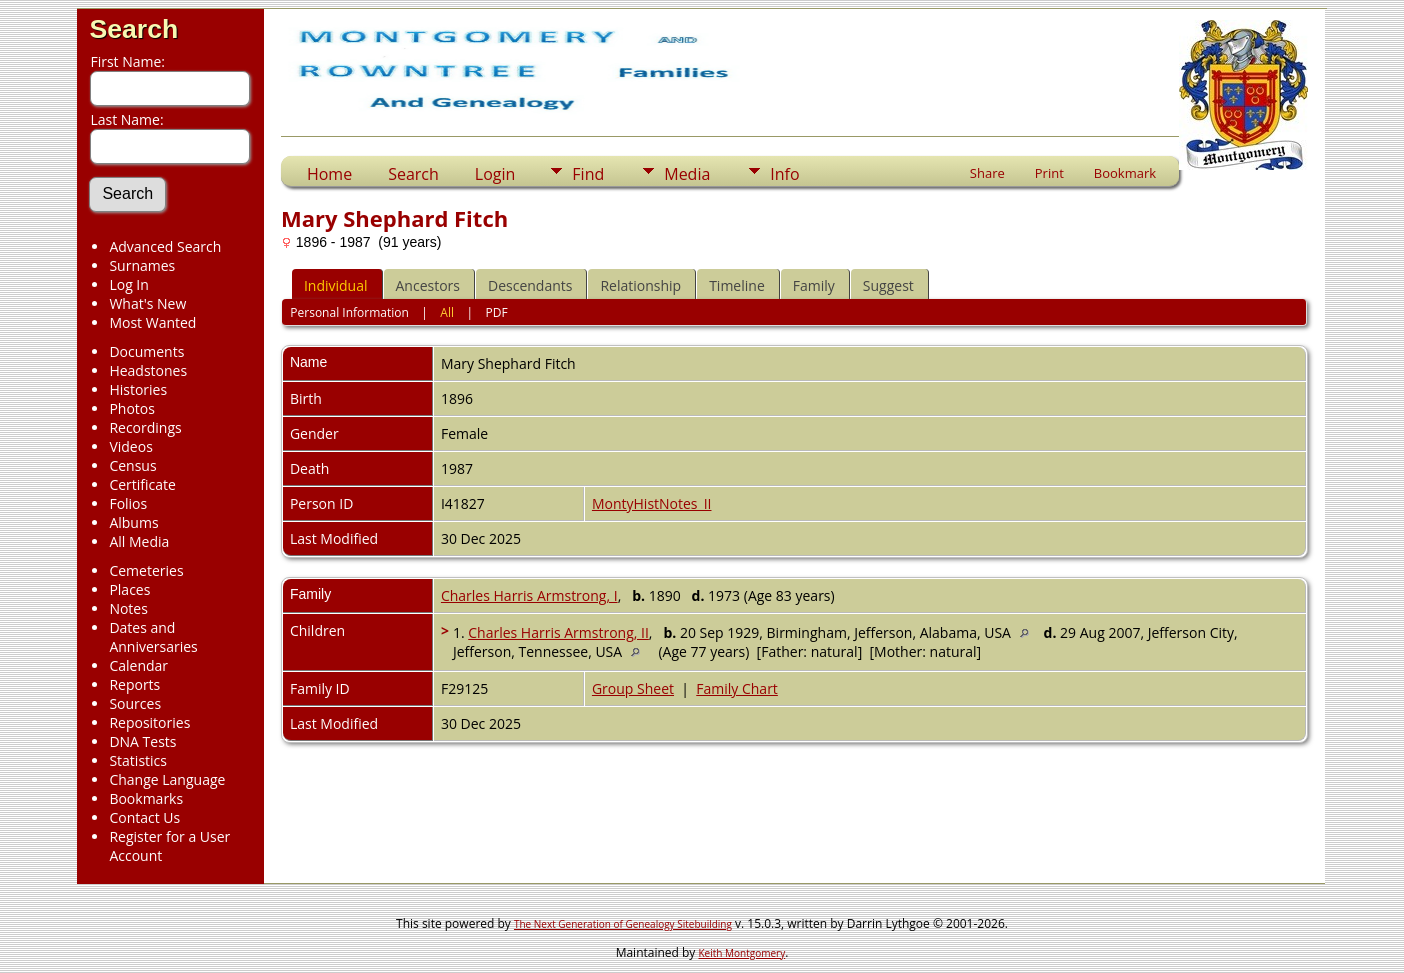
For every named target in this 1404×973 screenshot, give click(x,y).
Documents (146, 351)
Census (132, 465)
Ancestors (428, 285)
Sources (135, 703)
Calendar (138, 665)
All (447, 312)
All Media (139, 541)
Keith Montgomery (742, 953)
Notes (128, 608)
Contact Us (144, 817)
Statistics (138, 760)
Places (129, 589)
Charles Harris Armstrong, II (558, 632)
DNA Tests (142, 741)
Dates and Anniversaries (153, 637)
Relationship (640, 285)
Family (814, 285)
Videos (130, 446)
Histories (138, 389)
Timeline (737, 285)
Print (1049, 173)
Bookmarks (146, 798)
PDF (497, 312)
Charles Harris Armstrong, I (529, 595)
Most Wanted (152, 322)
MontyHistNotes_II (652, 503)
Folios (128, 503)
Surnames (142, 265)
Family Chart (737, 688)
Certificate (142, 484)
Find (588, 174)
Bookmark (1125, 173)
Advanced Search (165, 246)
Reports (134, 684)
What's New (147, 303)
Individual (336, 285)
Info (784, 174)
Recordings (145, 427)
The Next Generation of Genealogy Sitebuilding (623, 924)
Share (987, 173)
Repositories (149, 722)
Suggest (888, 285)
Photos (132, 408)
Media (687, 174)
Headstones (148, 370)
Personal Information (349, 312)
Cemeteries (146, 570)
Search (133, 29)
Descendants (530, 285)
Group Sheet (633, 688)
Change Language (167, 779)
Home (329, 174)
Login (495, 174)
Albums (133, 522)
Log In (128, 284)
